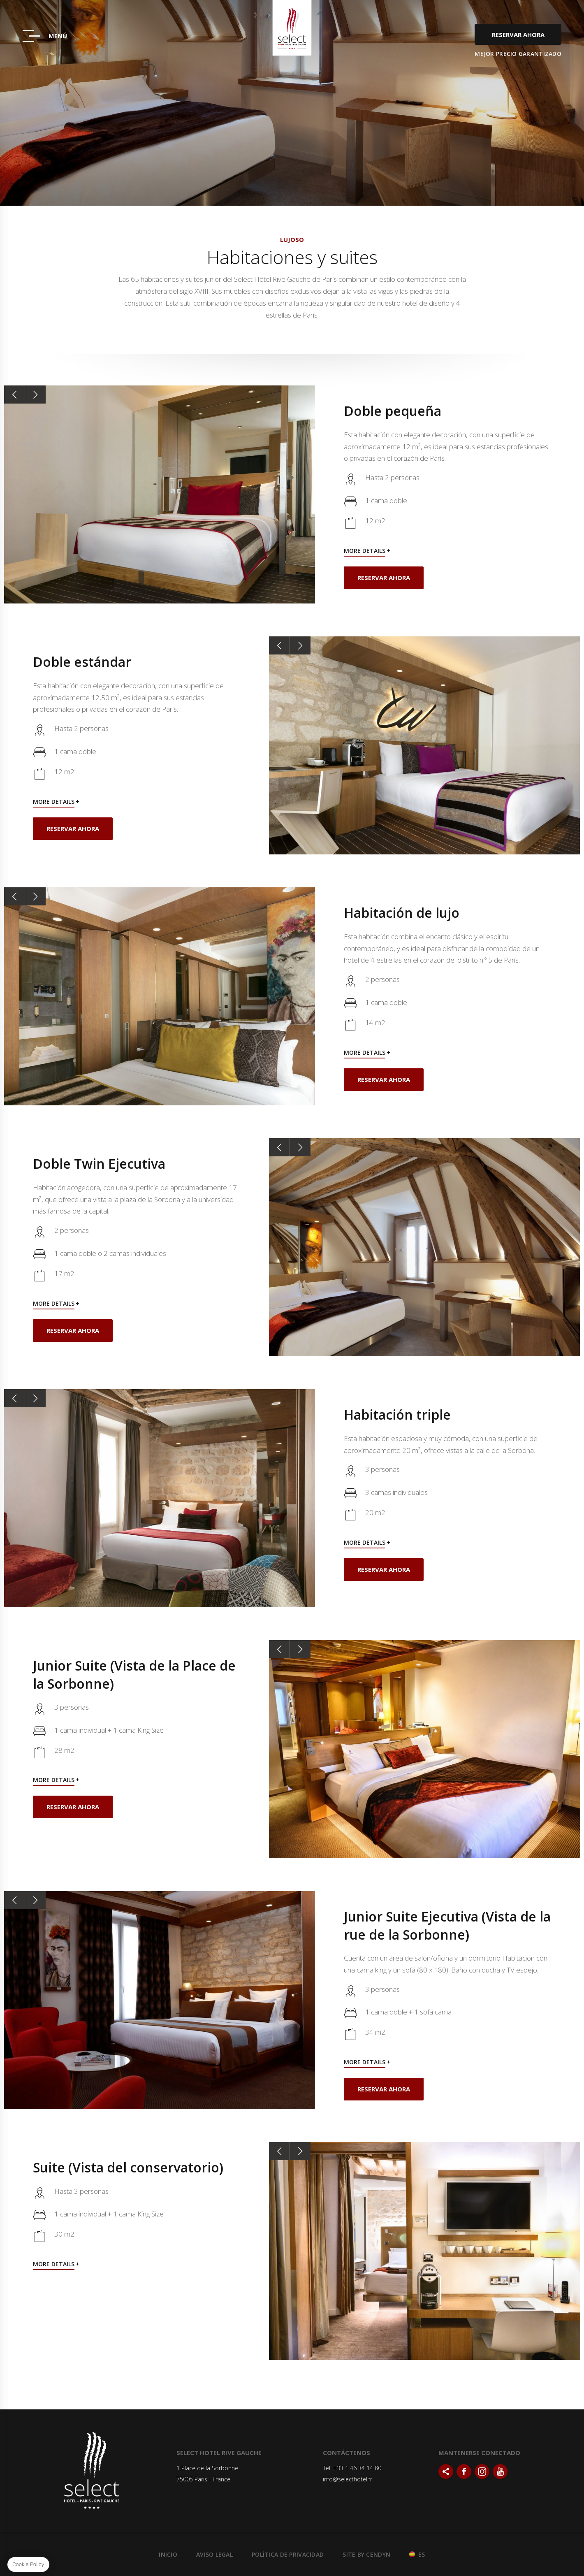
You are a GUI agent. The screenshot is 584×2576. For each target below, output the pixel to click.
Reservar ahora (518, 34)
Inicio (168, 2554)
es (421, 2554)
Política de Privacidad (288, 2554)
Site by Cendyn (366, 2554)
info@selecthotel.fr (347, 2479)
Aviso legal (214, 2554)
